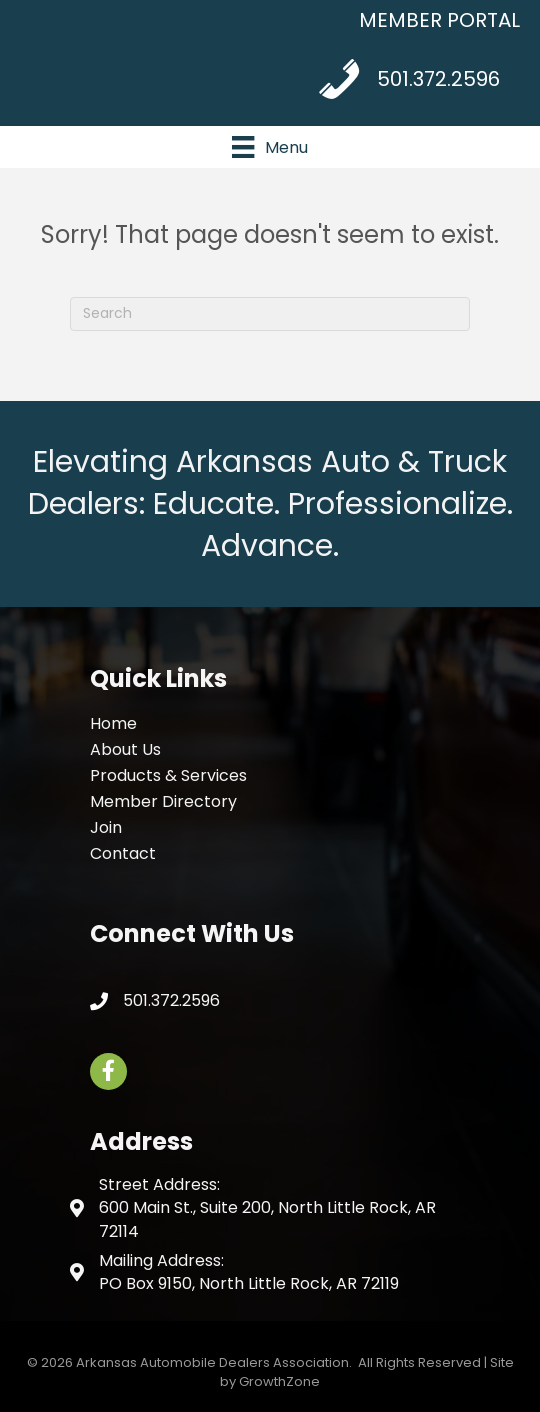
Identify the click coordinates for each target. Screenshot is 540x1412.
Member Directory (163, 801)
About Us (125, 749)
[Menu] (269, 147)
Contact (123, 853)
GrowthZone (279, 1381)
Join (106, 827)
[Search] (270, 314)
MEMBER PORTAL (439, 20)
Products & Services (168, 775)
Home (113, 723)
